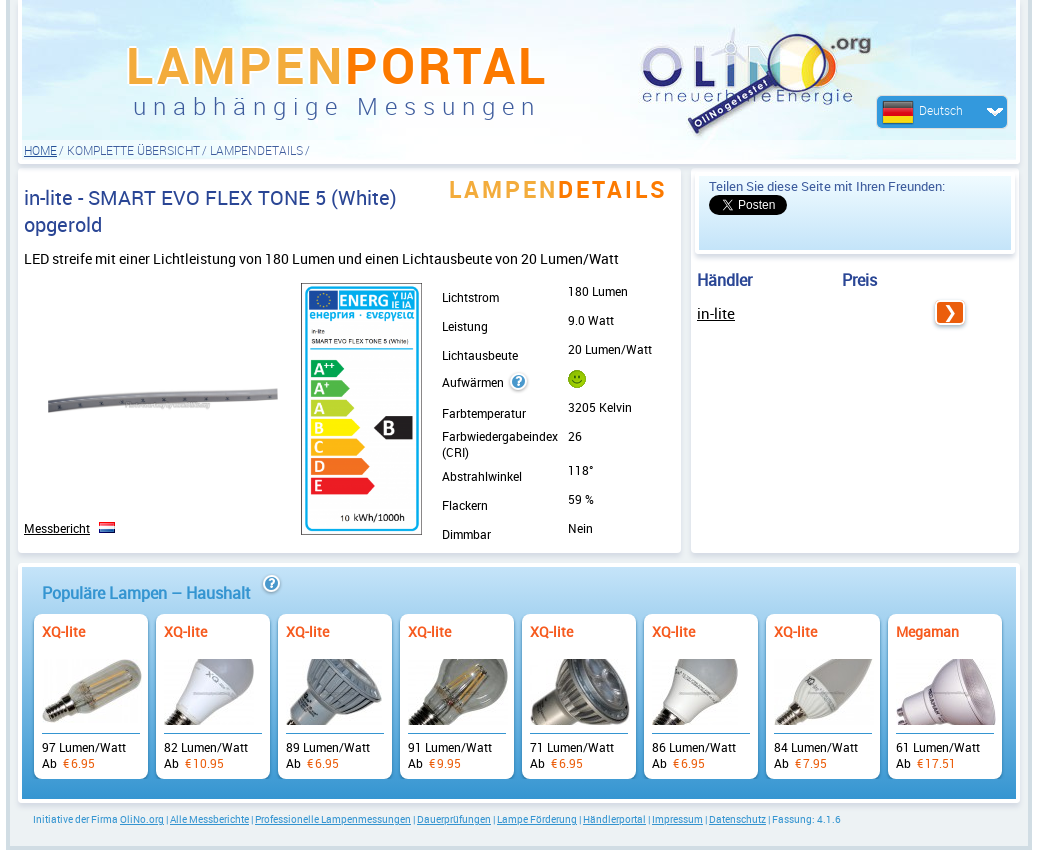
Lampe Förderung (537, 819)
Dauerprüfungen (454, 819)
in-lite (716, 313)
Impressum (677, 819)
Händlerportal (614, 819)
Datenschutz (737, 819)
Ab (91, 686)
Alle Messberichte (209, 819)
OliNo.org (142, 819)
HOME (40, 150)
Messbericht (57, 528)
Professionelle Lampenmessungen (333, 819)
